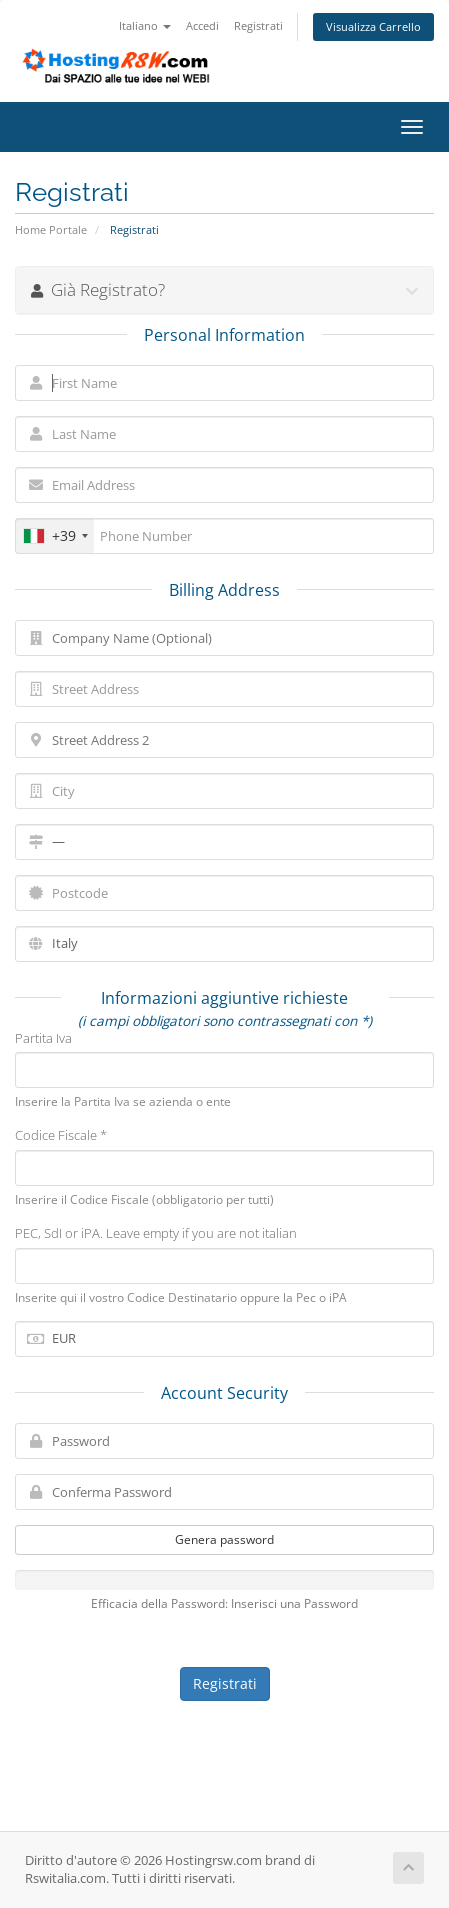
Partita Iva (43, 1038)
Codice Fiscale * (61, 1135)
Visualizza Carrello (373, 26)
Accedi (202, 25)
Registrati (258, 25)
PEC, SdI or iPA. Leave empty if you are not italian (156, 1233)
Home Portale (51, 229)
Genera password (224, 1539)
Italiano (145, 25)
